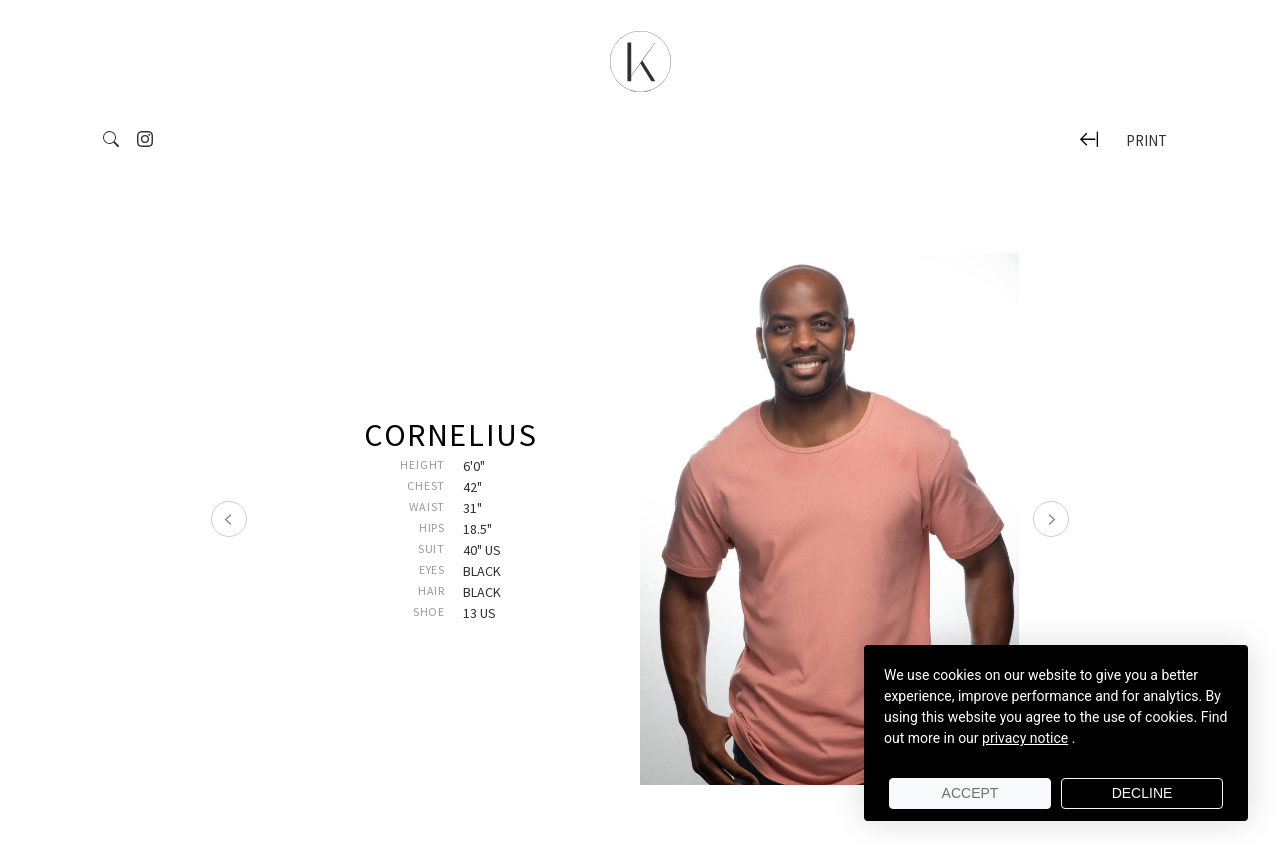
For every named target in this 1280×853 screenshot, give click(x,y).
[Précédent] (229, 519)
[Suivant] (1051, 519)
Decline (1142, 793)
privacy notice (1025, 738)
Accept (970, 793)
